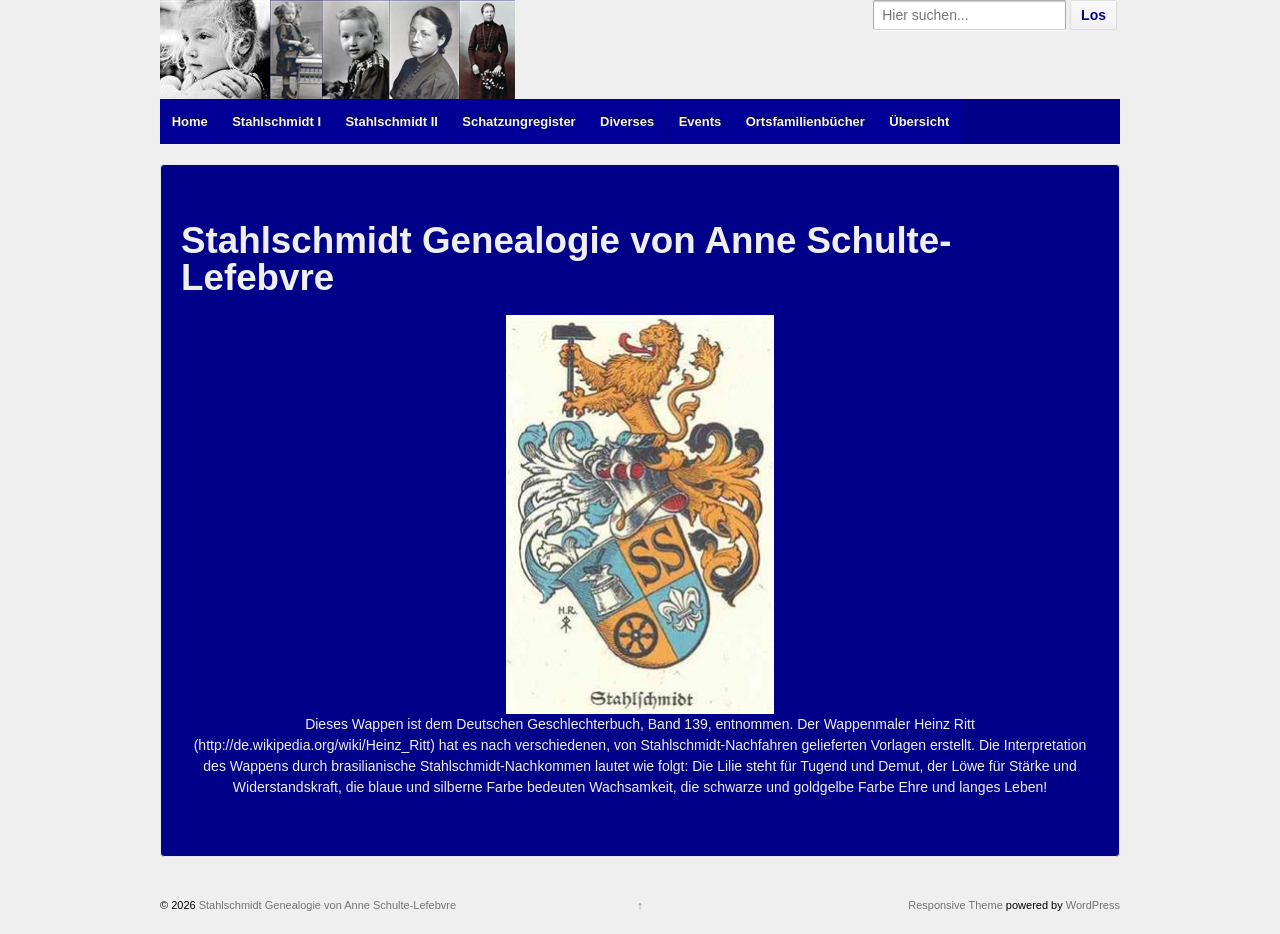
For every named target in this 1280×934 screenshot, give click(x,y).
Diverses (627, 121)
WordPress (1093, 905)
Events (700, 121)
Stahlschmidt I (276, 121)
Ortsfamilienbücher (805, 121)
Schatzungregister (518, 121)
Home (190, 121)
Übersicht (919, 121)
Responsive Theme (955, 905)
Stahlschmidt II (391, 121)
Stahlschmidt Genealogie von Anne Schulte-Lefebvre (326, 905)
